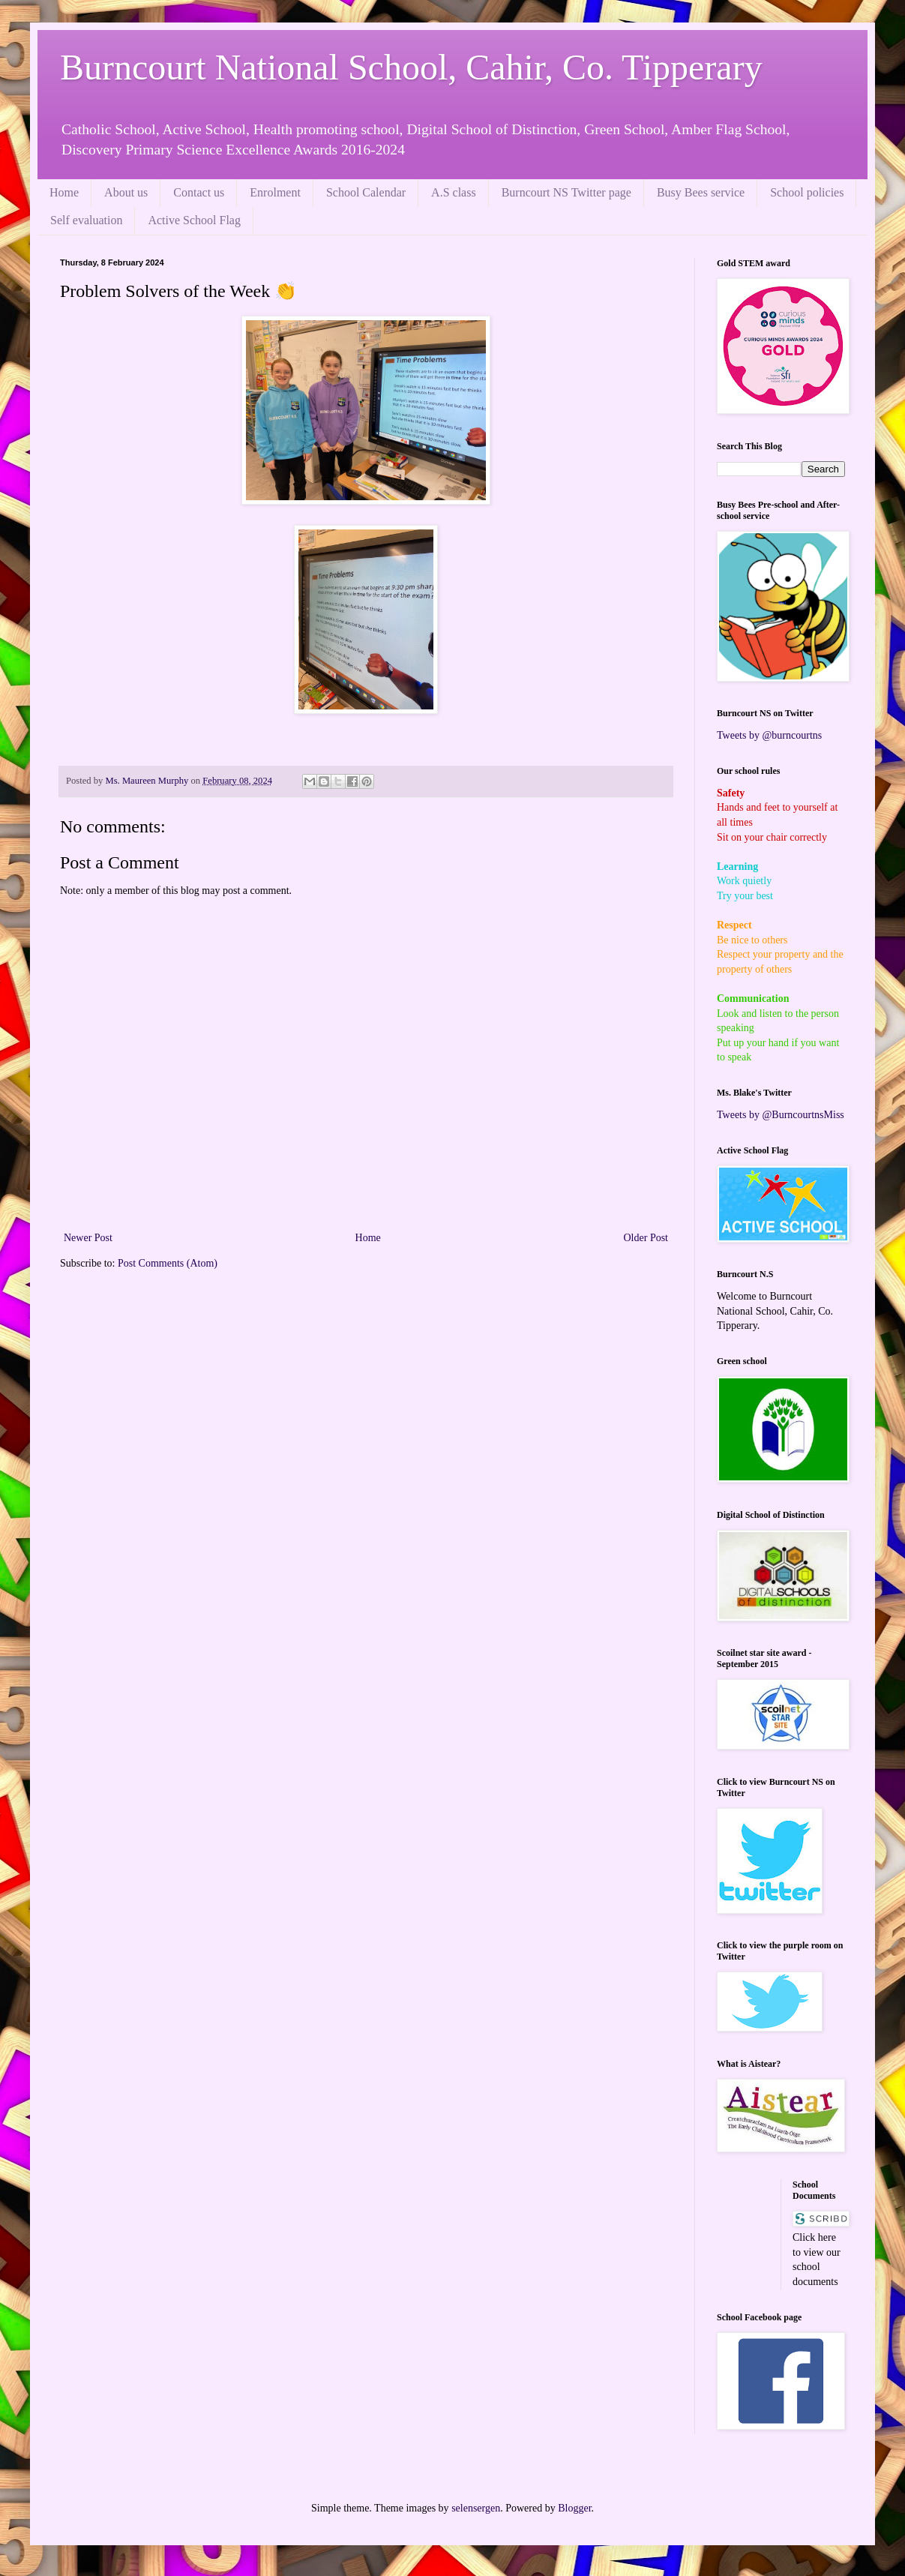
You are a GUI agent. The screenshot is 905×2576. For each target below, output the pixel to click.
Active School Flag (194, 220)
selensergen (475, 2508)
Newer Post (88, 1237)
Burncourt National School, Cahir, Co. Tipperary (411, 67)
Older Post (646, 1237)
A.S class (453, 192)
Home (64, 192)
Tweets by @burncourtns (769, 735)
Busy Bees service (701, 192)
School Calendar (366, 192)
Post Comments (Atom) (167, 1263)
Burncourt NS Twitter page (566, 192)
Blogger (574, 2508)
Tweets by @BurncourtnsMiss (780, 1114)
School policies (807, 192)
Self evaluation (86, 220)
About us (126, 192)
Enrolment (275, 192)
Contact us (198, 192)
